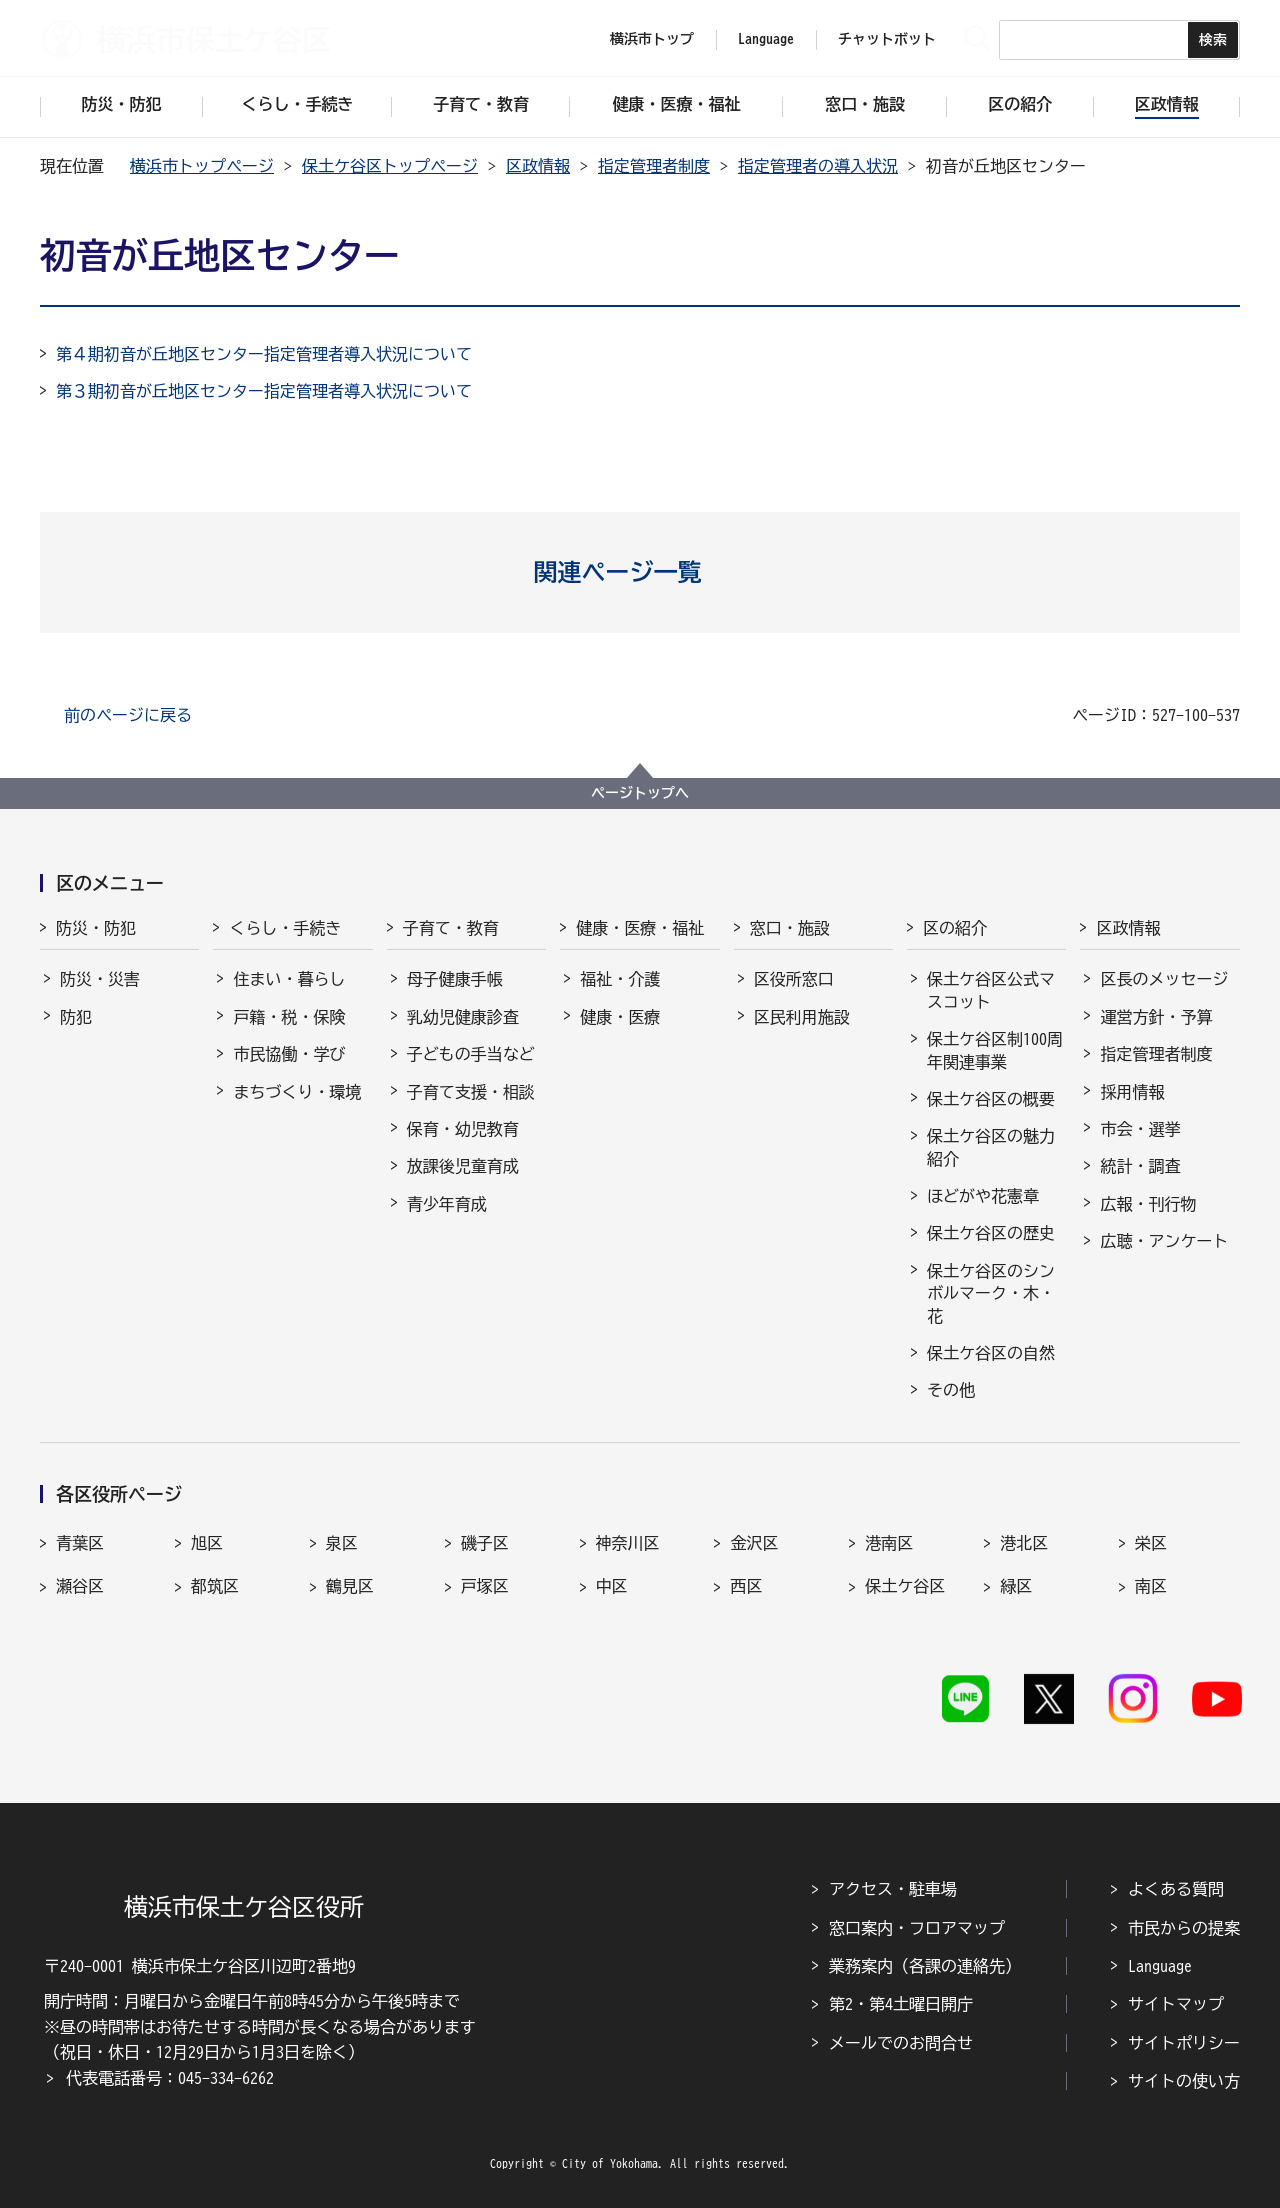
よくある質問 (1176, 1889)
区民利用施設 (802, 1017)
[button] (640, 572)
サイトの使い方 (1184, 2081)
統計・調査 (1140, 1166)
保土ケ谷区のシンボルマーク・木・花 (991, 1293)
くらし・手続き (285, 928)
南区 (1151, 1586)
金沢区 (754, 1543)
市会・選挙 (1140, 1129)
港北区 (1024, 1543)
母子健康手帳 (455, 979)
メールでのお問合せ (901, 2043)
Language (1160, 1966)
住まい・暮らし (289, 979)
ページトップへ (640, 793)
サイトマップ (1176, 2004)
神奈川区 (628, 1543)
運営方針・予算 (1156, 1017)
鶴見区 (350, 1586)
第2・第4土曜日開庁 (901, 2004)
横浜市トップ (652, 39)
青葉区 (80, 1543)
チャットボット (887, 39)
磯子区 (485, 1543)
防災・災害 (100, 979)
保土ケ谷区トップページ (390, 166)
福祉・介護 (620, 979)
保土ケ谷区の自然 (991, 1353)
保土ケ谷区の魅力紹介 (991, 1147)
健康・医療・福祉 (640, 928)
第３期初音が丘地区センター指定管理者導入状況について (264, 391)
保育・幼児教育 (463, 1129)
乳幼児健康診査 (463, 1017)
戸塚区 (485, 1586)
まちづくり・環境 (297, 1092)
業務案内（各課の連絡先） (925, 1966)
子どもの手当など (471, 1054)
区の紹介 (955, 928)
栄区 (1151, 1543)
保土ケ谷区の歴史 (991, 1233)
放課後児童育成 (463, 1166)
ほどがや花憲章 (983, 1196)
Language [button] (766, 39)
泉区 (342, 1543)
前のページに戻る (128, 715)
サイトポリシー (1184, 2043)
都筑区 (215, 1586)
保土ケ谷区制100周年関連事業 (995, 1050)
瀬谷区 (80, 1586)
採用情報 (1132, 1092)
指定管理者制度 (654, 166)
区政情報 (538, 166)
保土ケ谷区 (905, 1586)
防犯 (76, 1017)
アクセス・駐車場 (893, 1889)
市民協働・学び (289, 1054)
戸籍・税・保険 (289, 1017)
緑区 (1016, 1586)
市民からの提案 (1184, 1928)
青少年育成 (447, 1204)
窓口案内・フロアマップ (917, 1928)
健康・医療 (620, 1017)
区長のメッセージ (1164, 979)
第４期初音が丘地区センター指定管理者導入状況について (264, 354)
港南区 (889, 1543)
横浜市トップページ (202, 166)
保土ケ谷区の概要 (991, 1099)
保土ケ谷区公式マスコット (991, 990)
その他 (951, 1390)
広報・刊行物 (1148, 1204)
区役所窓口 (794, 979)
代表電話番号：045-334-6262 (170, 2078)
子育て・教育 (451, 928)
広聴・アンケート (1164, 1241)
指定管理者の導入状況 (818, 166)
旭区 (207, 1543)
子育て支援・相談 (471, 1092)
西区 (746, 1586)
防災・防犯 (96, 928)
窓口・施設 (790, 928)
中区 (612, 1586)
